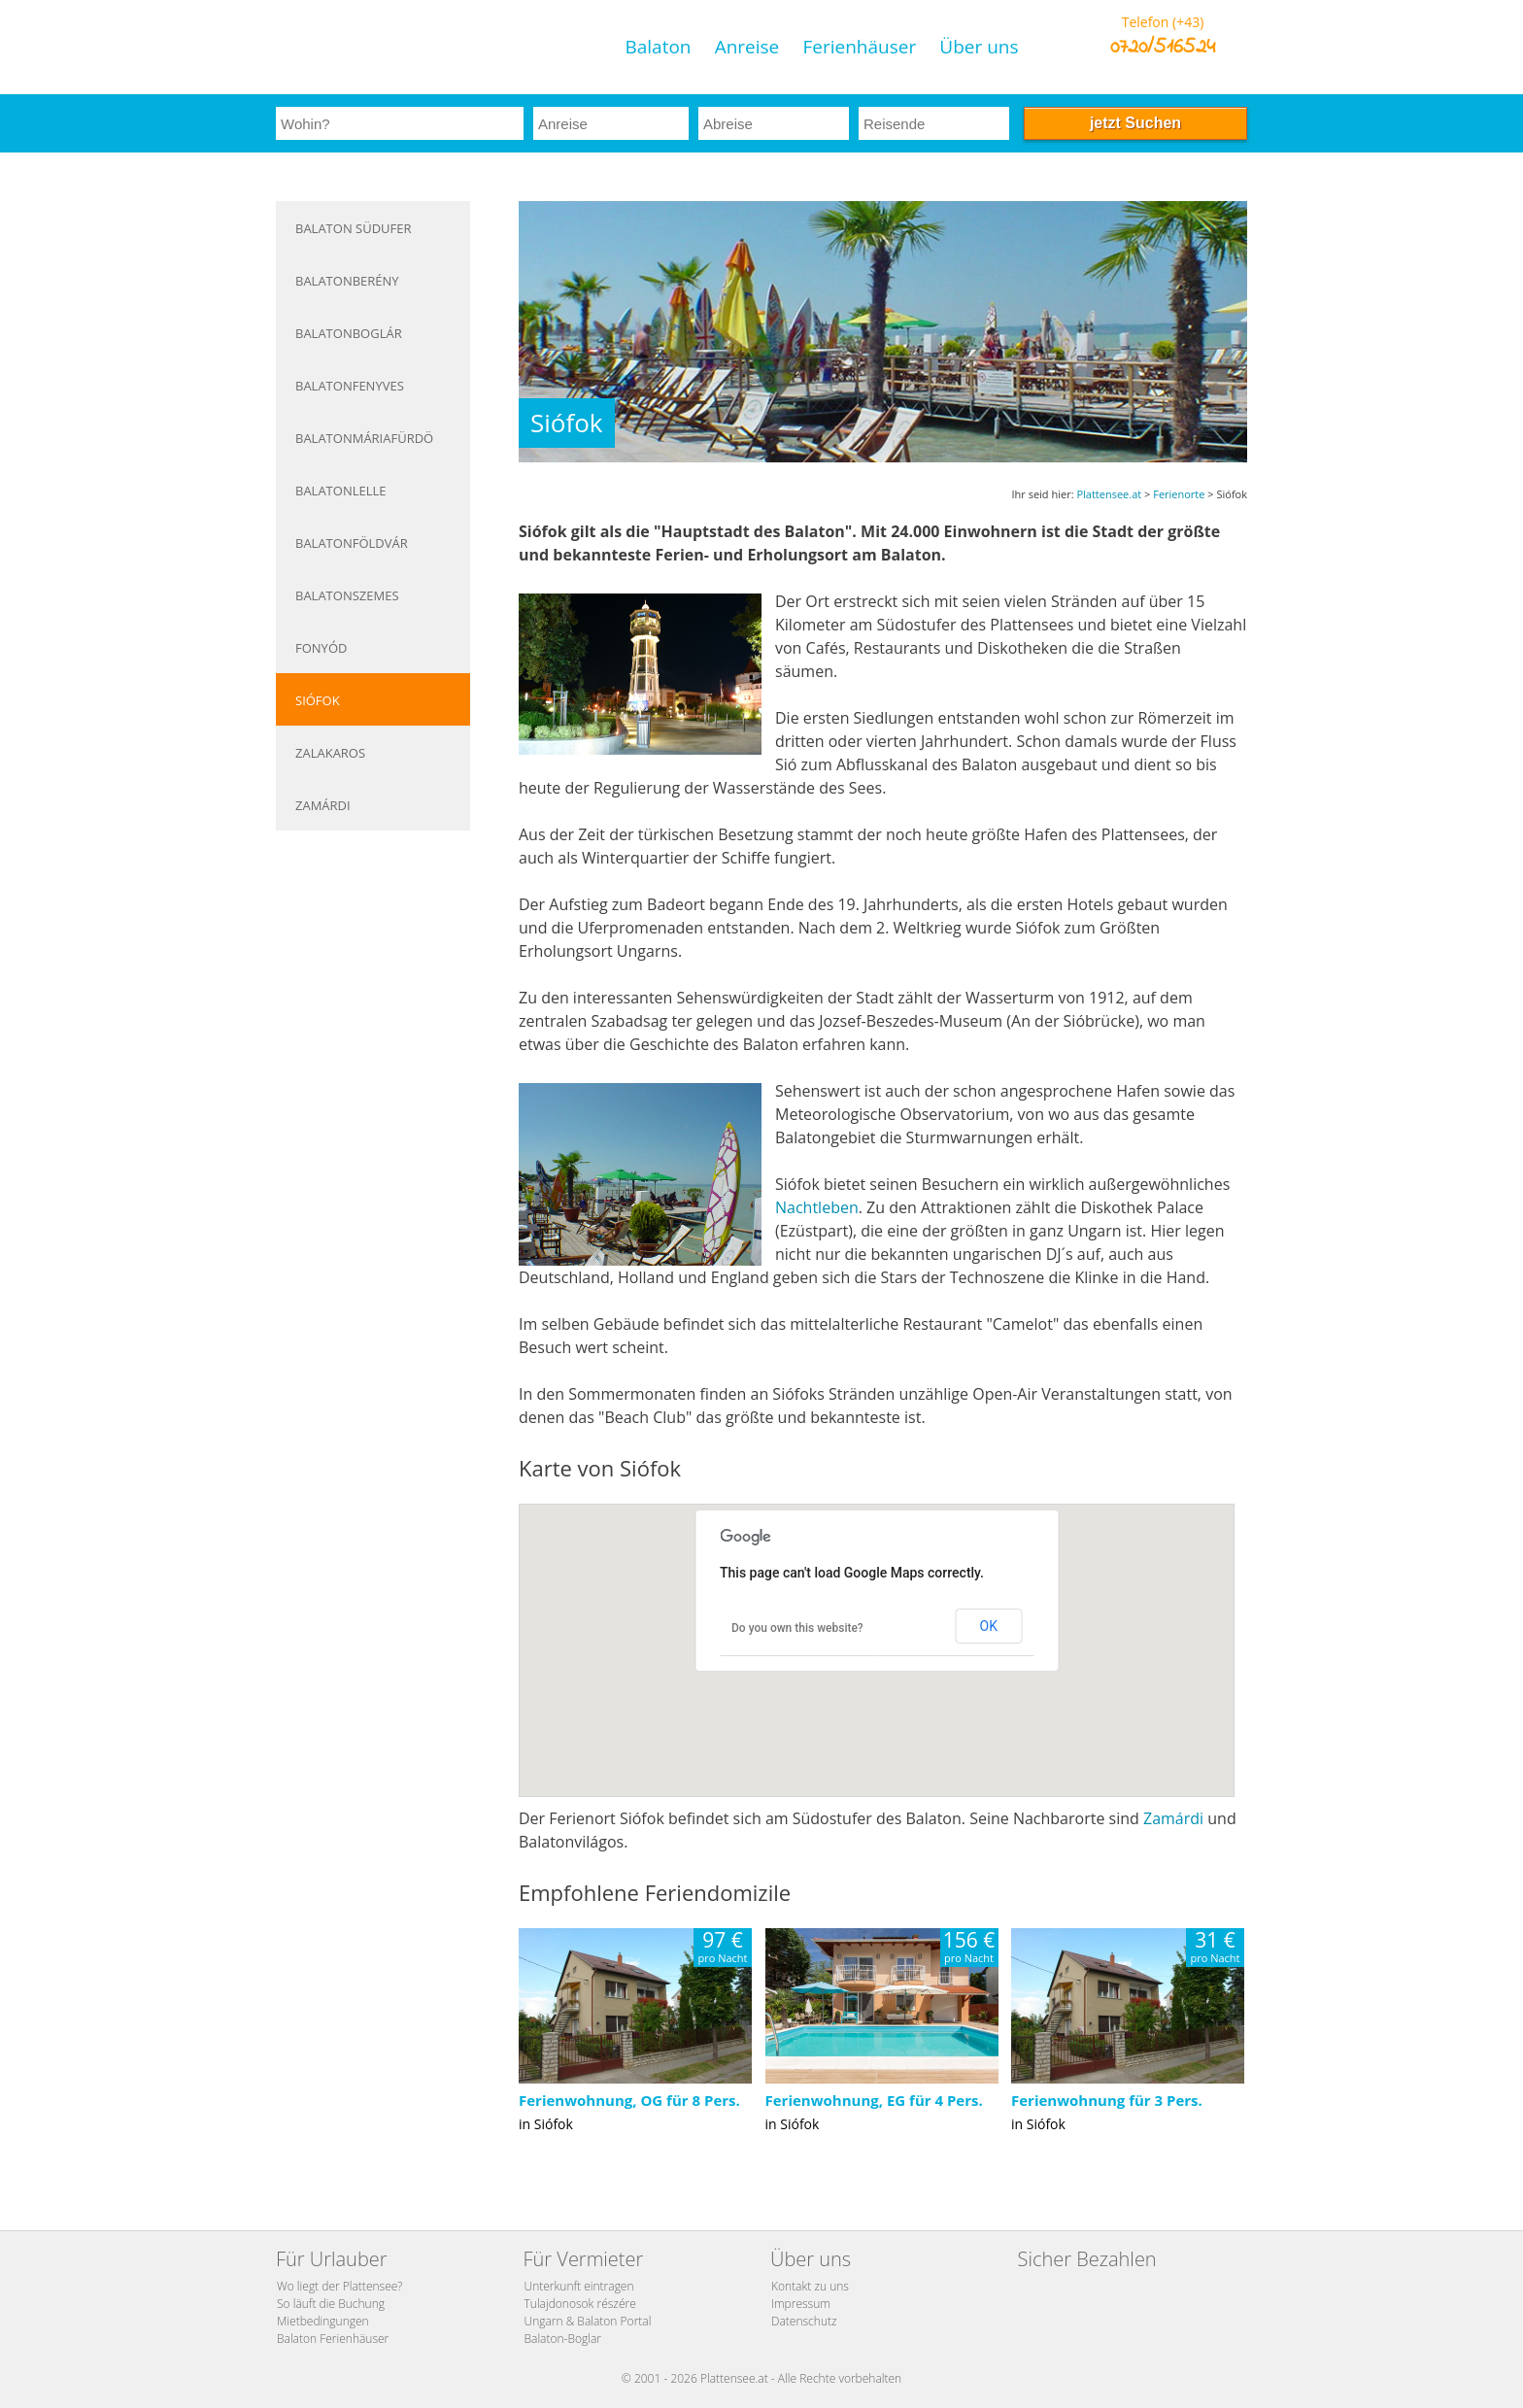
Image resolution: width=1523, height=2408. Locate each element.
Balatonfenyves (349, 385)
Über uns (978, 46)
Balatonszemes (347, 595)
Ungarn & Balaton (571, 2321)
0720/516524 (1162, 47)
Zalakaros (330, 753)
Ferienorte (1178, 494)
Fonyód (321, 648)
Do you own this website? (797, 1628)
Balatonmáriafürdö (364, 438)
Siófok (317, 700)
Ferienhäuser (859, 46)
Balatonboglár (348, 333)
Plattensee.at (1108, 494)
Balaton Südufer (353, 228)
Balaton (658, 46)
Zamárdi (323, 805)
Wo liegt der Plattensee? (339, 2286)
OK (989, 1626)
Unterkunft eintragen (579, 2286)
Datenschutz (804, 2321)
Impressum (800, 2303)
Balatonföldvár (351, 543)
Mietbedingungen (323, 2321)
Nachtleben (817, 1207)
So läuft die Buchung (331, 2303)
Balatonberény (347, 280)
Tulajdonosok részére (580, 2303)
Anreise (747, 46)
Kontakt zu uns (810, 2286)
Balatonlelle (341, 490)
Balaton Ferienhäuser (333, 2338)
